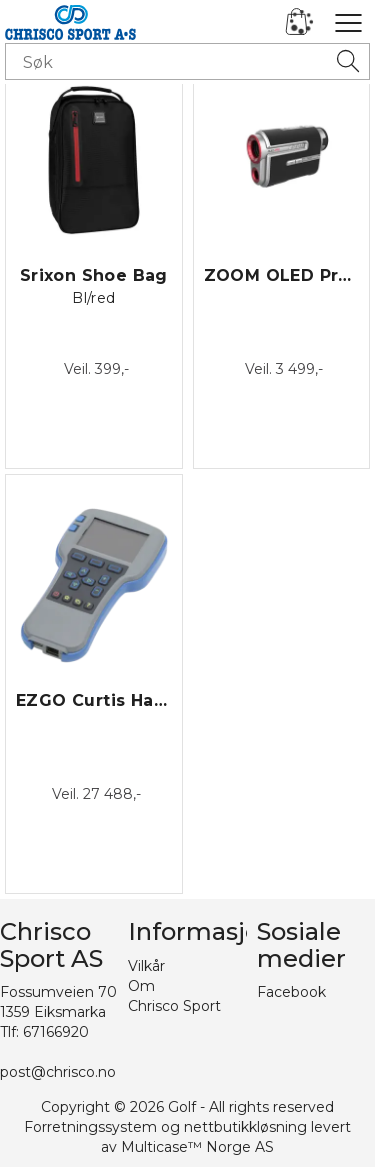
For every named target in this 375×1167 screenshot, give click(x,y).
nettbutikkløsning (245, 1127)
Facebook (291, 992)
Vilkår (146, 966)
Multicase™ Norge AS (197, 1147)
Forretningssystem (90, 1127)
